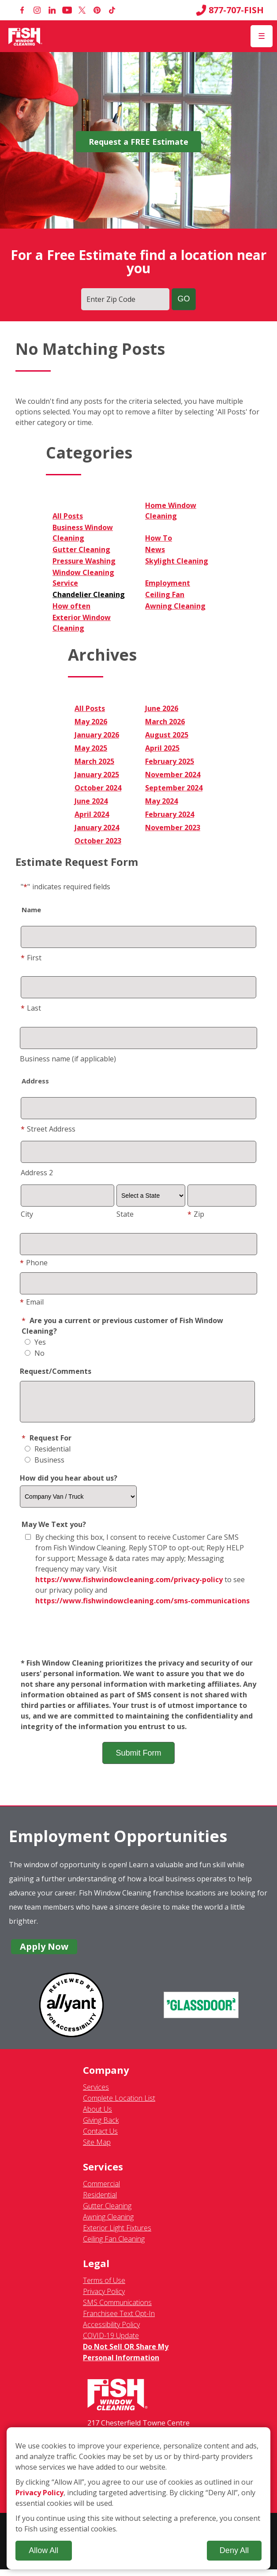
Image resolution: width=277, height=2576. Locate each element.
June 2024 (91, 801)
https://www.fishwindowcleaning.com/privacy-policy (129, 1586)
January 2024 (97, 827)
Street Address (48, 1129)
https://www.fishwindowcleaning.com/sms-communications (142, 1607)
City (27, 1214)
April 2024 (92, 814)
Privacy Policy (104, 2298)
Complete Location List (119, 2105)
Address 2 (37, 1172)
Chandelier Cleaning (88, 594)
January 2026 (97, 735)
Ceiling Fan (164, 594)
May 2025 (91, 748)
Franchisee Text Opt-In (119, 2320)
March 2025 (94, 761)
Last (31, 1008)
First (31, 958)
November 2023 (172, 827)
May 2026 (91, 721)
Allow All (43, 2550)
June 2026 (161, 708)
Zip (195, 1214)
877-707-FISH (230, 10)
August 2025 (166, 735)
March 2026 (165, 721)
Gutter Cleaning (81, 549)
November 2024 (172, 774)
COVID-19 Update (111, 2342)
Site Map (97, 2149)
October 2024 (98, 788)
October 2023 (98, 841)
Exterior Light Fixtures (117, 2234)
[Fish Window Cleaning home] (25, 36)
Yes (35, 1342)
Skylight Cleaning (176, 561)
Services (96, 2093)
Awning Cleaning (175, 606)
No (35, 1353)
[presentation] (138, 1639)
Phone (34, 1262)
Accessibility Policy (111, 2331)
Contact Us (100, 2138)
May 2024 (161, 801)
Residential (48, 1455)
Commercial (101, 2190)
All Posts (67, 516)
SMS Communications (117, 2309)
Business (44, 1466)
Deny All (234, 2550)
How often (71, 606)
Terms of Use (104, 2287)
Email (32, 1302)
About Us (97, 2116)
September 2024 (173, 788)
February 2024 (169, 814)
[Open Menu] (262, 36)
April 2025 (162, 748)
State (125, 1214)
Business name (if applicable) (68, 1059)
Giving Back (101, 2127)
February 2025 (169, 761)
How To (158, 538)
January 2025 (97, 774)
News (155, 549)
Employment (167, 583)
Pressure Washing (84, 561)
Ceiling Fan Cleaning (114, 2245)
